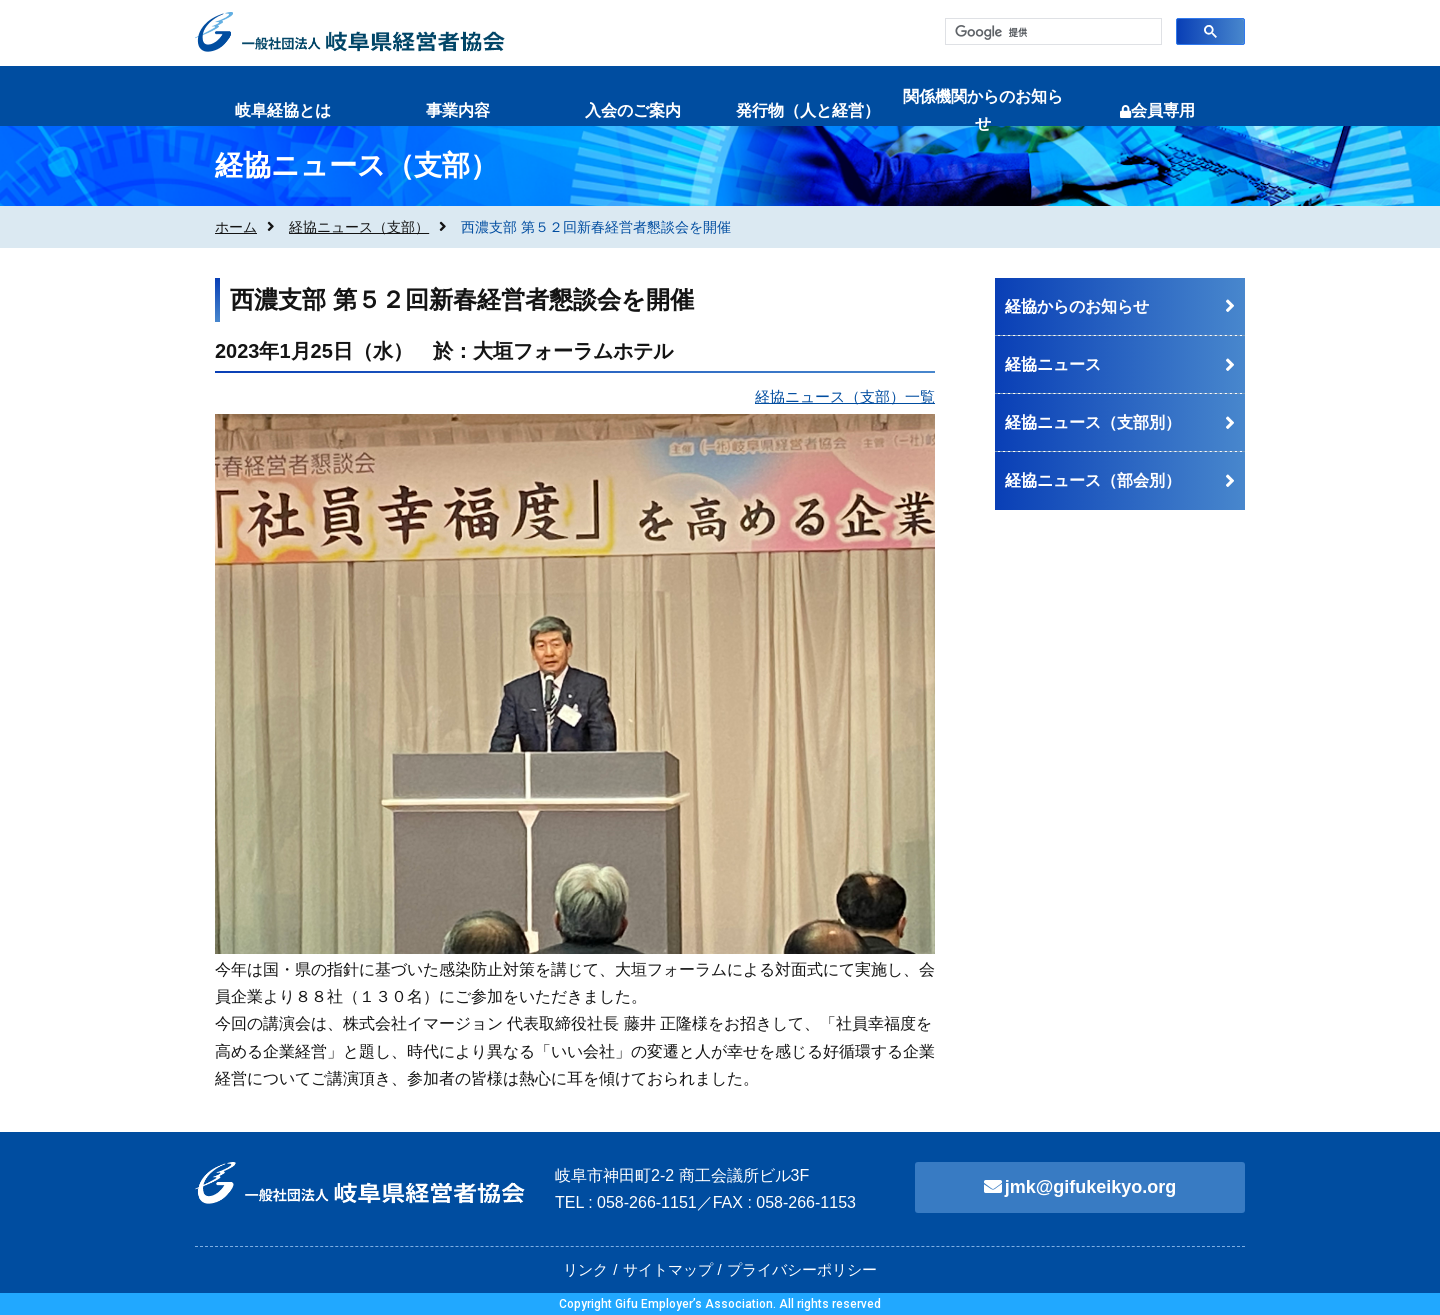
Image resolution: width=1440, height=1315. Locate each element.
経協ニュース (1053, 364)
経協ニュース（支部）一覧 (845, 396)
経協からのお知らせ (1077, 306)
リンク (585, 1269)
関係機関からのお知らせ (983, 110)
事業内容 (458, 110)
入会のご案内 (633, 110)
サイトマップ (668, 1269)
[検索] (1051, 32)
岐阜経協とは (283, 110)
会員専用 (1157, 110)
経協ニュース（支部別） (1093, 422)
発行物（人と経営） (808, 110)
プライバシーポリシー (802, 1269)
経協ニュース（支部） (359, 227)
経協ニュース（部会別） (1093, 480)
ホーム (236, 227)
